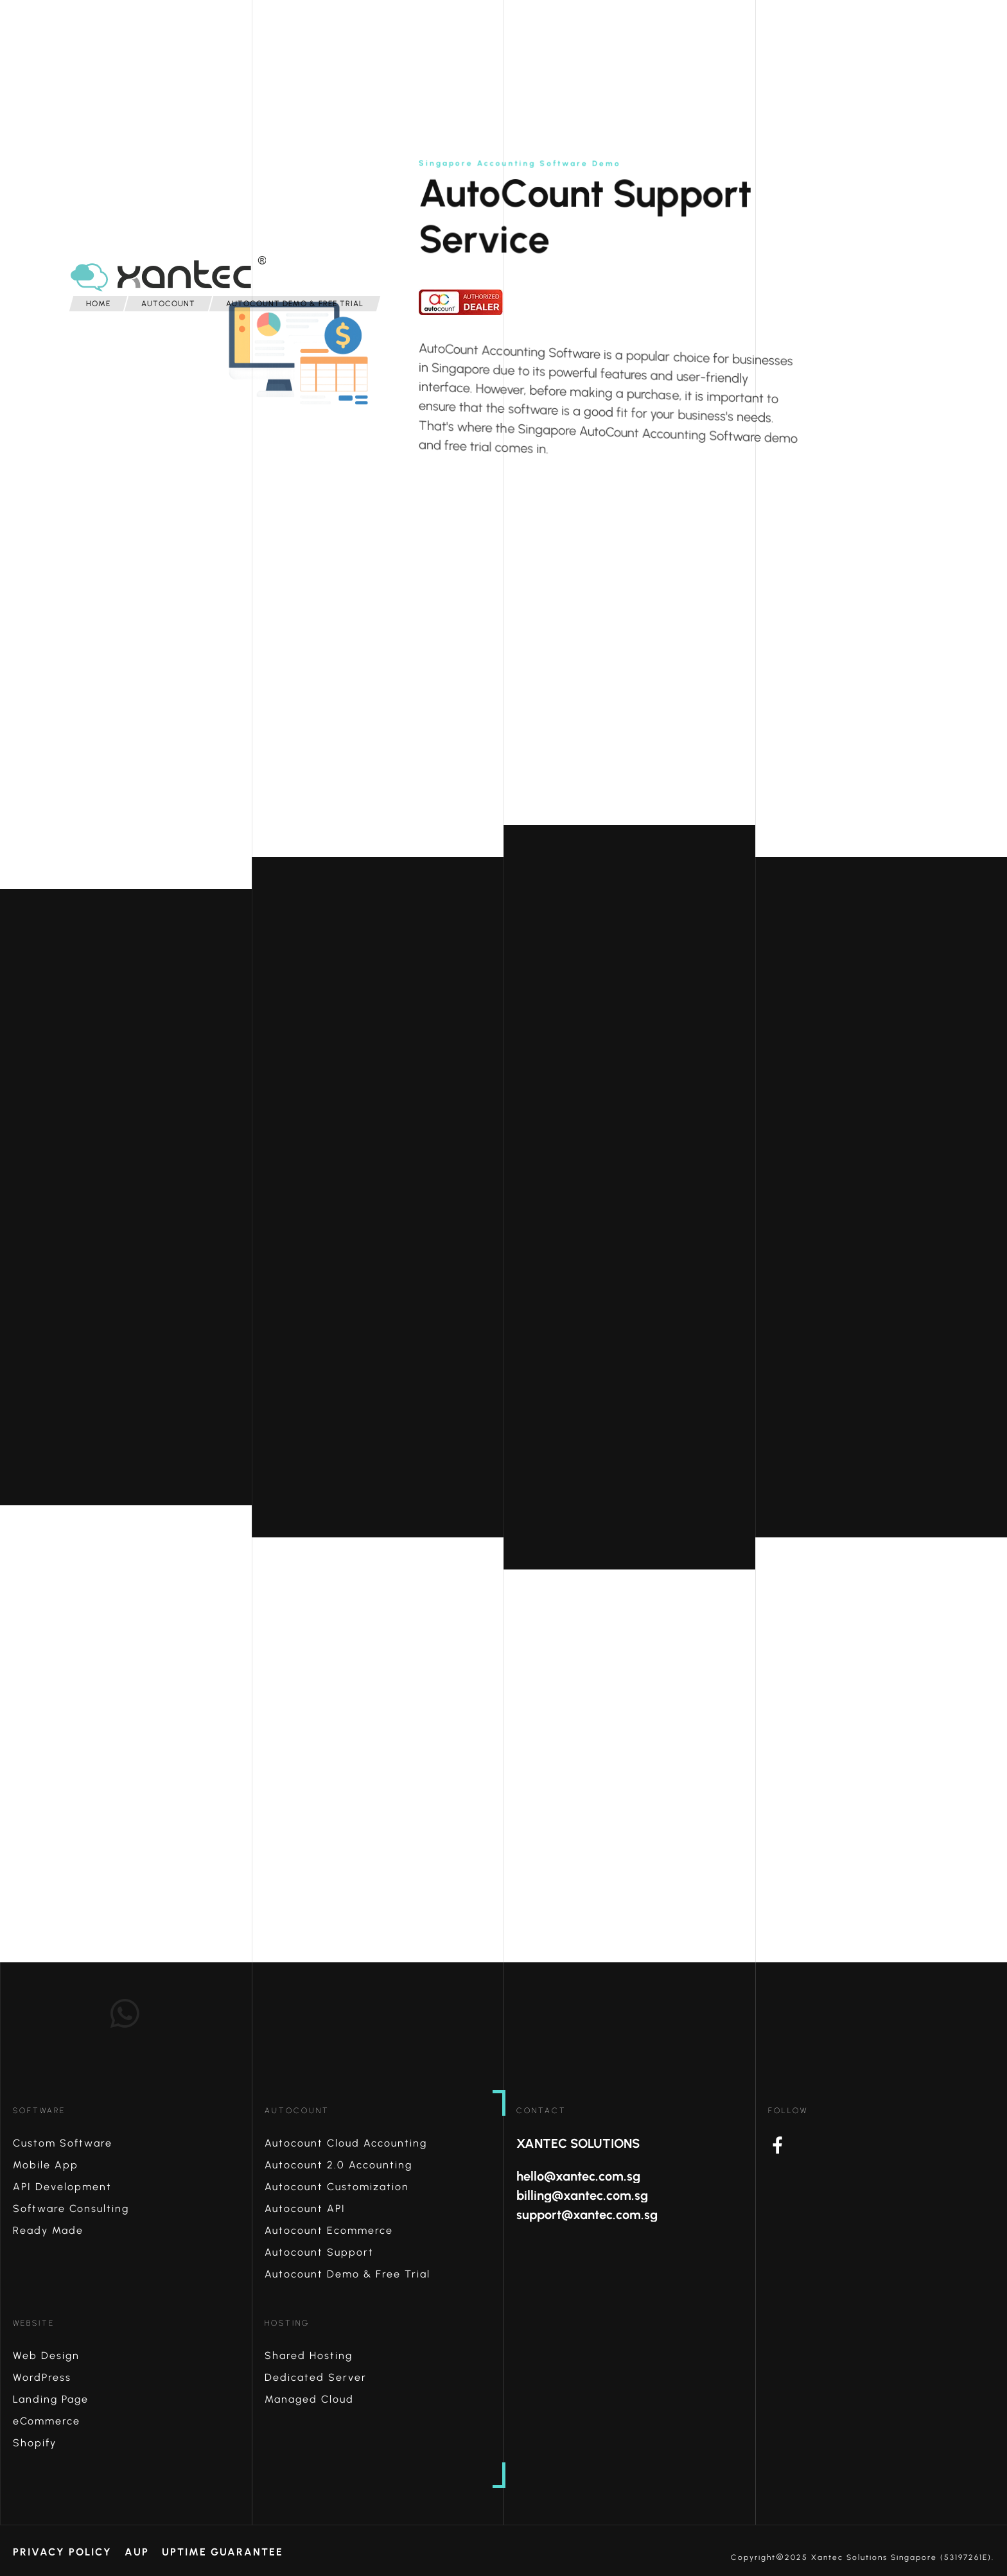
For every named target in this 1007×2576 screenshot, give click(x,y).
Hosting (287, 2323)
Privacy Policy (62, 2552)
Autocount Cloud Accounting (346, 2143)
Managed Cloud (309, 2399)
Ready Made (48, 2230)
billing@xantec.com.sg (582, 2195)
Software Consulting (71, 2208)
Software (39, 2110)
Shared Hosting (309, 2355)
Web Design (46, 2355)
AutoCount (297, 2110)
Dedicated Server (316, 2377)
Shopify (35, 2443)
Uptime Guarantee (222, 2552)
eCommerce (46, 2421)
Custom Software (62, 2143)
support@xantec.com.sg (587, 2214)
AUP (137, 2552)
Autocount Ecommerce (329, 2230)
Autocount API (305, 2208)
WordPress (42, 2377)
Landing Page (51, 2399)
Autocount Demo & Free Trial (347, 2274)
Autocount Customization (337, 2187)
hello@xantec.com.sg (578, 2176)
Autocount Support (319, 2252)
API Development (62, 2187)
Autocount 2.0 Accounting (338, 2165)
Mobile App (45, 2165)
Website (34, 2323)
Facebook (887, 2145)
